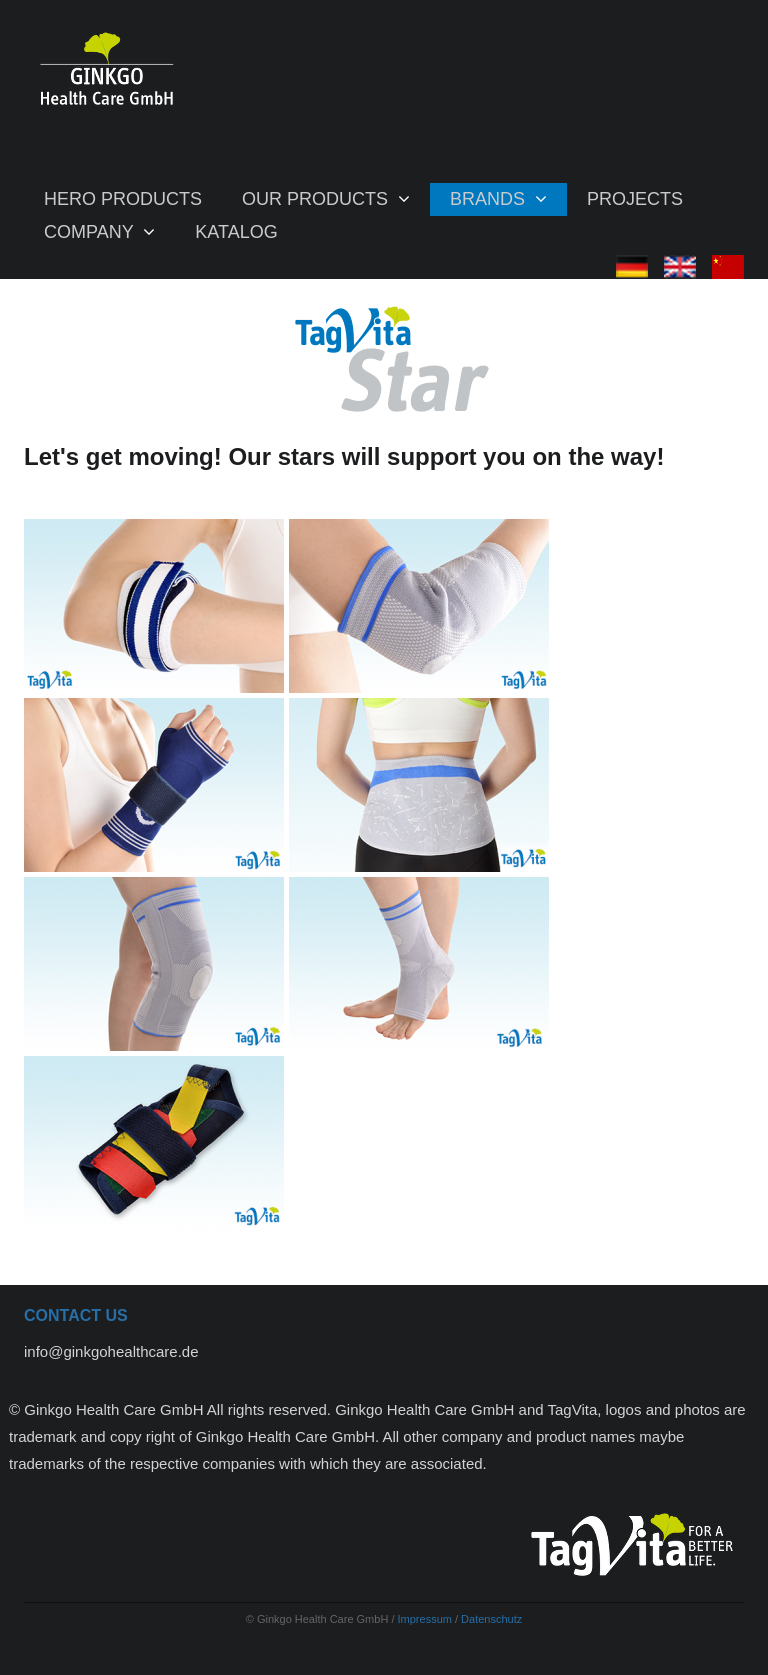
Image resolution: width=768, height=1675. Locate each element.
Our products (317, 199)
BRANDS (490, 199)
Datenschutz (491, 1619)
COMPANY (91, 232)
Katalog (236, 232)
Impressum (426, 1619)
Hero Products (123, 199)
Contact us (76, 1315)
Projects (635, 199)
